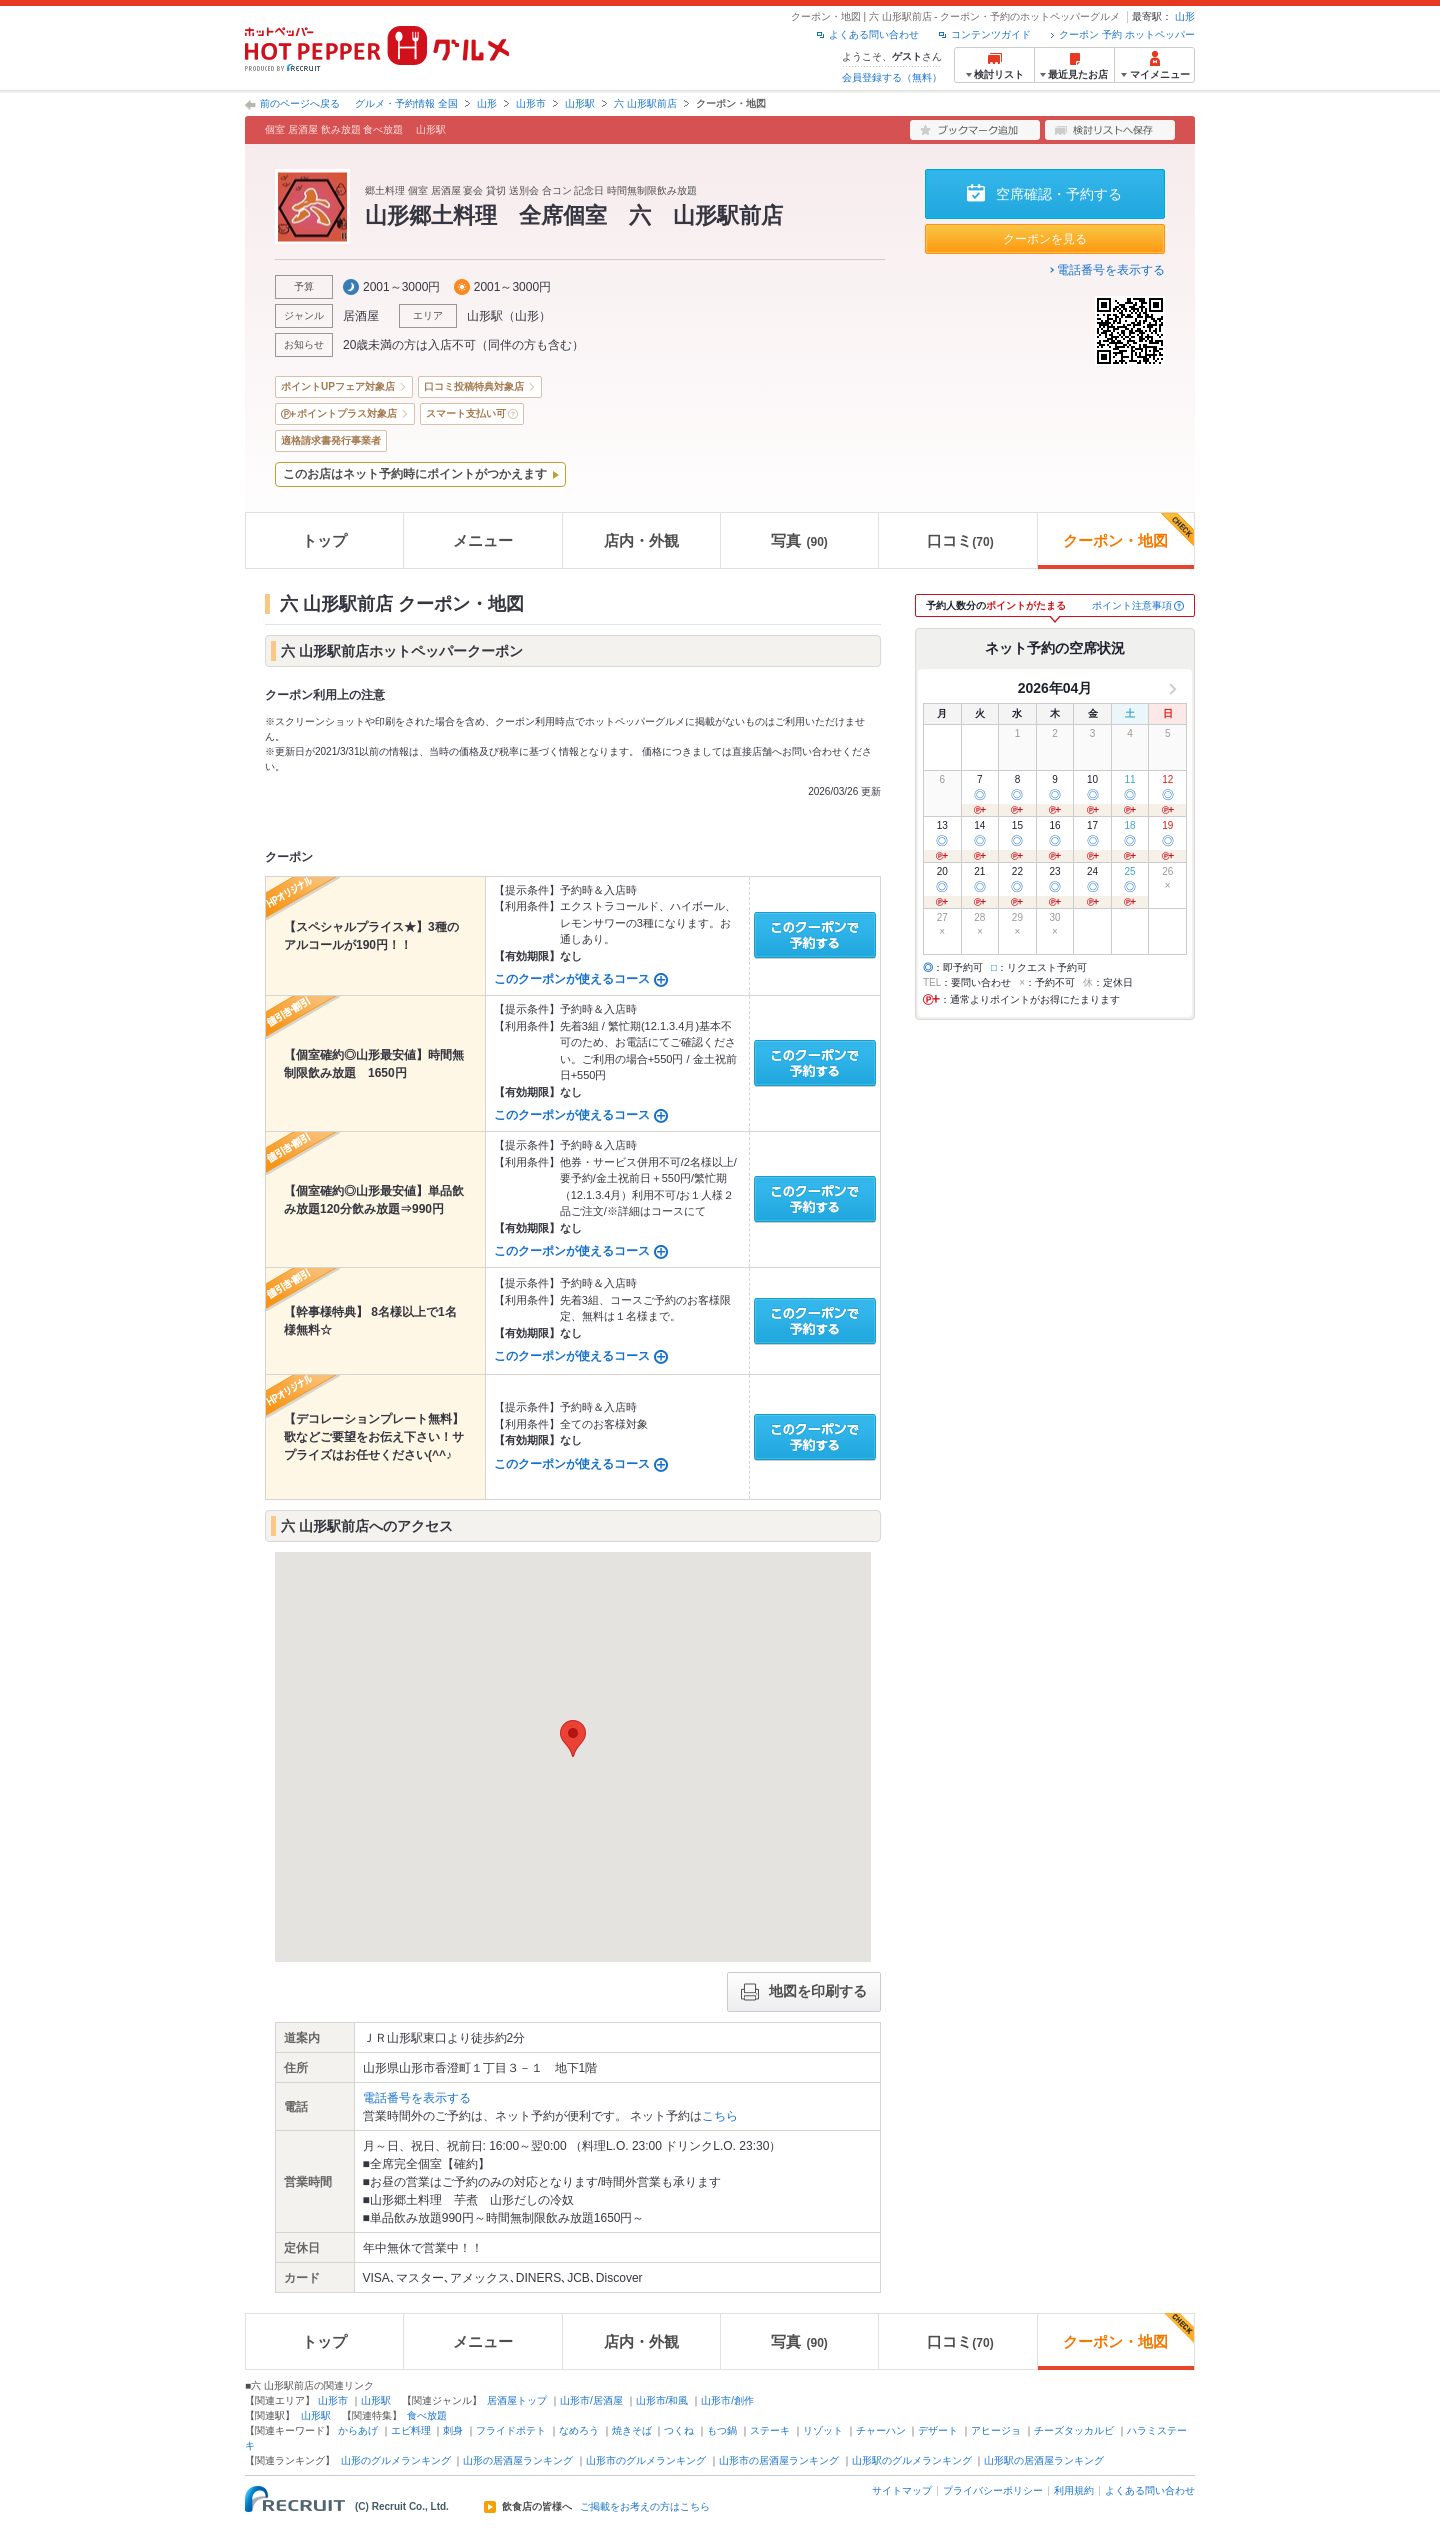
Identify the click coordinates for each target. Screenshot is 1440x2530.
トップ (324, 540)
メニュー (483, 540)
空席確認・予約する (1059, 194)
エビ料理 (411, 2430)
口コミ (960, 540)
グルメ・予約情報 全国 (406, 103)
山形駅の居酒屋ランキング (1044, 2460)
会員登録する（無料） (892, 77)
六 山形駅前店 (645, 103)
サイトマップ (902, 2490)
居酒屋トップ (517, 2400)
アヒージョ (996, 2430)
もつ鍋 (722, 2430)
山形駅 (580, 103)
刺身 (453, 2430)
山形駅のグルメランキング (912, 2460)
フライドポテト (511, 2430)
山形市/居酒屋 (591, 2400)
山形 (1185, 16)
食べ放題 (427, 2415)
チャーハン (881, 2430)
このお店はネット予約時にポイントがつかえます (415, 474)
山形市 (531, 103)
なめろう (579, 2430)
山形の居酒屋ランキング (518, 2460)
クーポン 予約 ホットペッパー (1127, 34)
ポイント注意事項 (1132, 605)
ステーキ (770, 2430)
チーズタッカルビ (1074, 2430)
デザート (938, 2430)
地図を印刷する (804, 1992)
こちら (720, 2116)
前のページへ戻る (300, 103)
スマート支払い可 (466, 413)
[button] (573, 1738)
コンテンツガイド (991, 34)
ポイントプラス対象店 (347, 413)
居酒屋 (361, 316)
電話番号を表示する (1111, 270)
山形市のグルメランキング (646, 2460)
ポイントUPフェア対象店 (338, 386)
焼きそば (632, 2430)
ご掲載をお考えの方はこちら (645, 2507)
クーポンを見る (1045, 239)
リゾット (823, 2430)
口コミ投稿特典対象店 (474, 386)
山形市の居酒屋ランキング (779, 2460)
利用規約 (1074, 2490)
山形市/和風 (662, 2400)
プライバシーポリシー (993, 2490)
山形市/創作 (727, 2400)
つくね (679, 2430)
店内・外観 (641, 540)
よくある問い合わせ (874, 34)
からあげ (358, 2430)
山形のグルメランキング (396, 2460)
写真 (799, 540)
